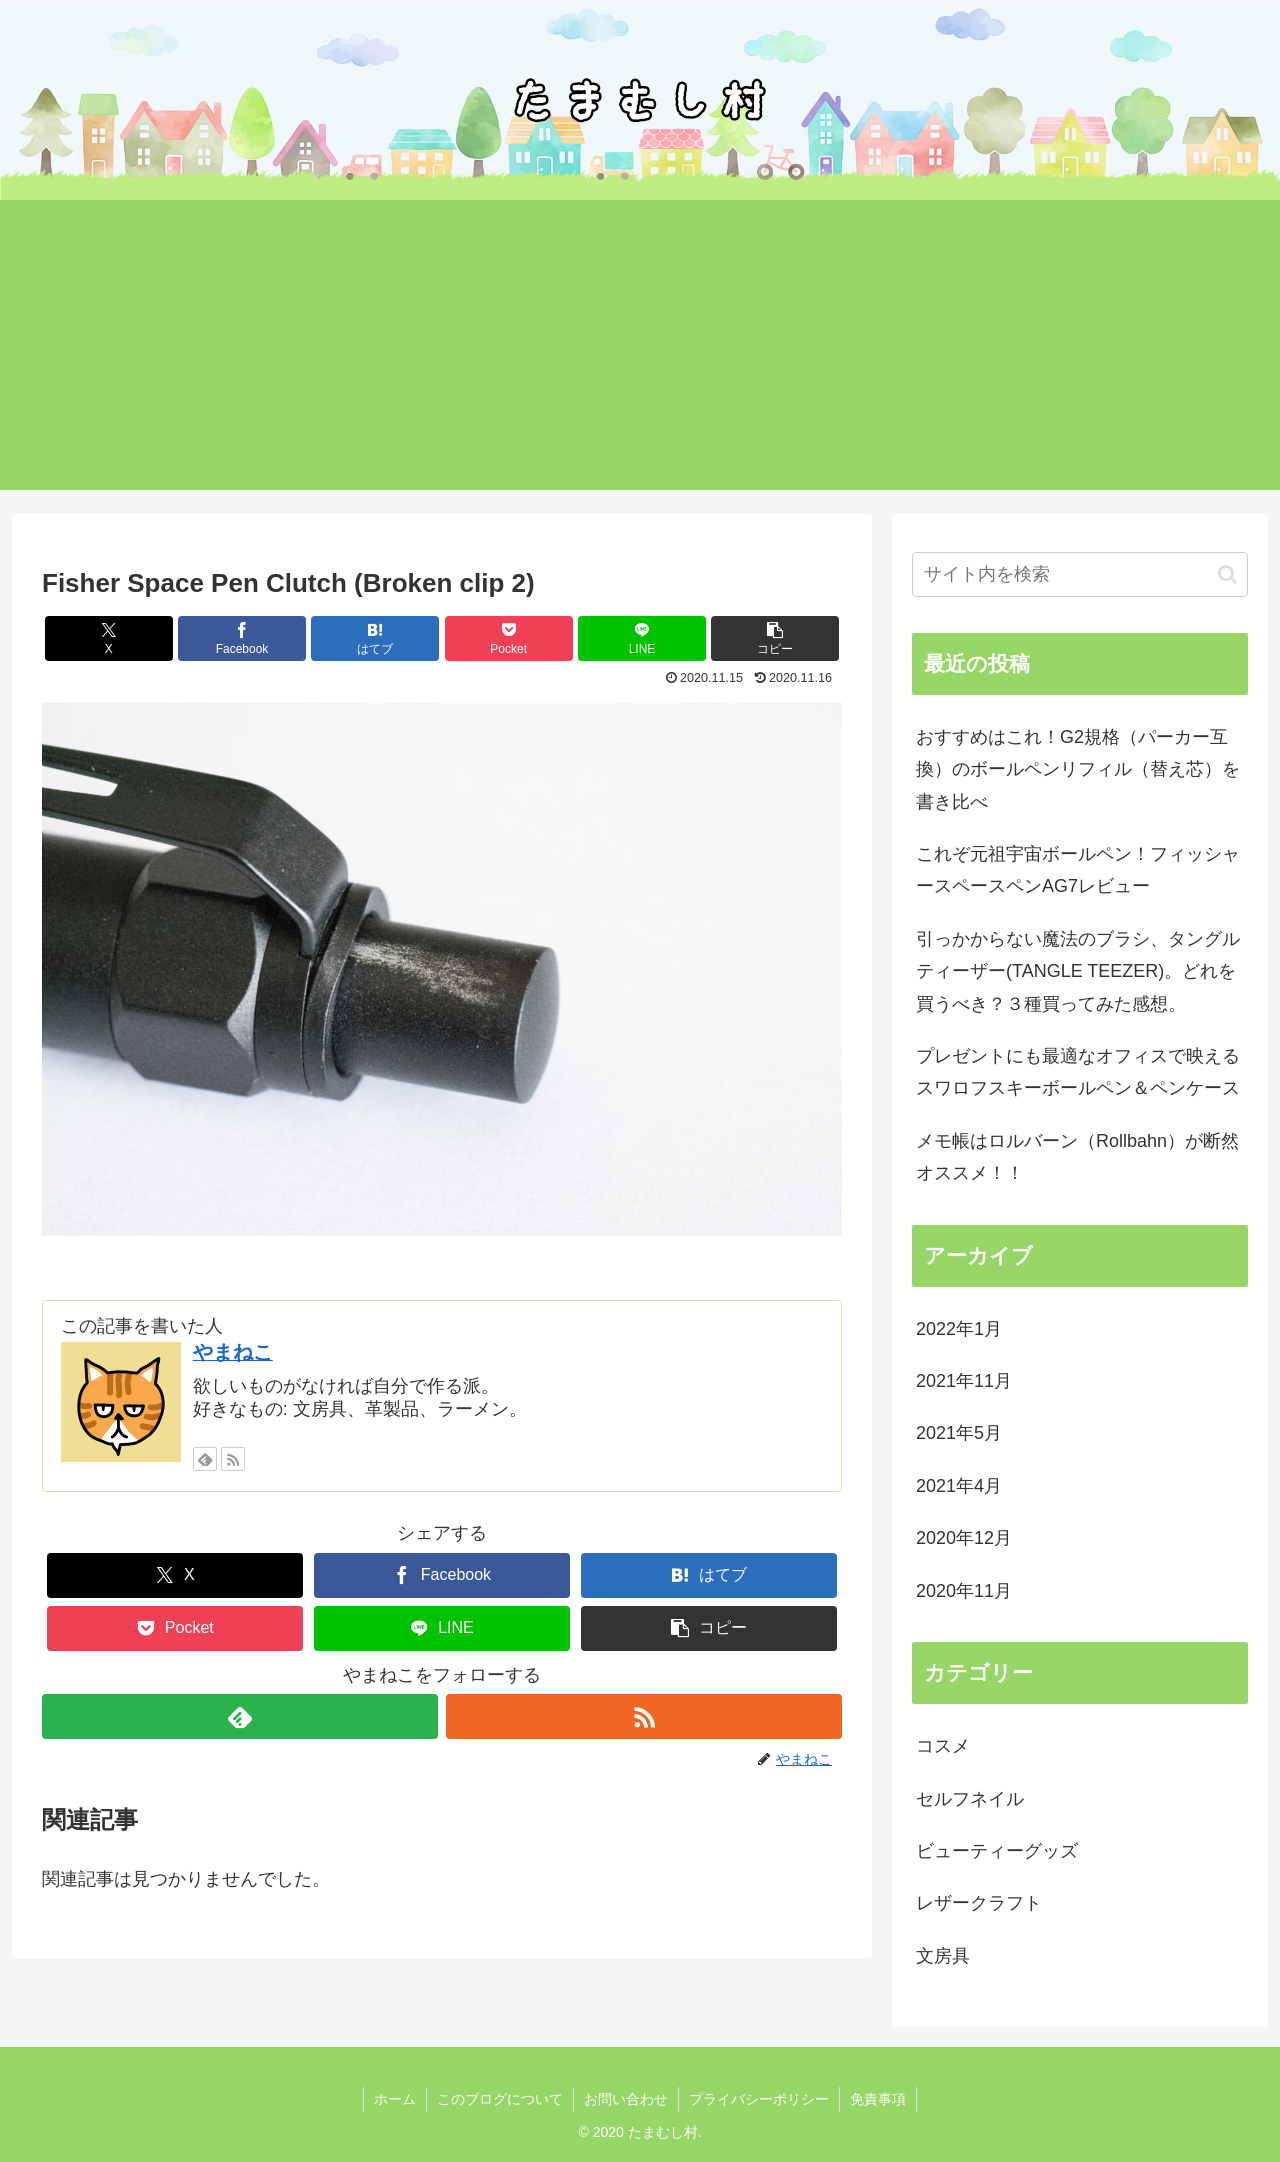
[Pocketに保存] (509, 638)
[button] (775, 638)
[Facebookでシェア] (242, 638)
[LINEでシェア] (642, 638)
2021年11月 (964, 1381)
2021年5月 (959, 1433)
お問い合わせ (626, 2099)
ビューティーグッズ (997, 1851)
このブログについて (500, 2099)
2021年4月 (959, 1486)
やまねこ (233, 1352)
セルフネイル (970, 1799)
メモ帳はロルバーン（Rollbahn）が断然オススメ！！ (1077, 1157)
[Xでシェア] (109, 638)
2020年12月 (964, 1538)
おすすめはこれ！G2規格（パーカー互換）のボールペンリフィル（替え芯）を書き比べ (1078, 769)
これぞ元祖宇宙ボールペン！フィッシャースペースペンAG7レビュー (1078, 870)
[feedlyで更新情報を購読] (205, 1459)
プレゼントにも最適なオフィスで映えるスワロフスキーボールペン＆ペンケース (1078, 1072)
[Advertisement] (640, 350)
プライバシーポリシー (759, 2099)
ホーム (395, 2099)
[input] (1080, 574)
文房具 (943, 1956)
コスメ (943, 1746)
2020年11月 (964, 1591)
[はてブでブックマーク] (375, 638)
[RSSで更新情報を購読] (233, 1459)
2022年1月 (959, 1329)
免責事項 (878, 2099)
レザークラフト (979, 1903)
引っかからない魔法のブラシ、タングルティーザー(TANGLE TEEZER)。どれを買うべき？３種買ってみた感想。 (1078, 971)
